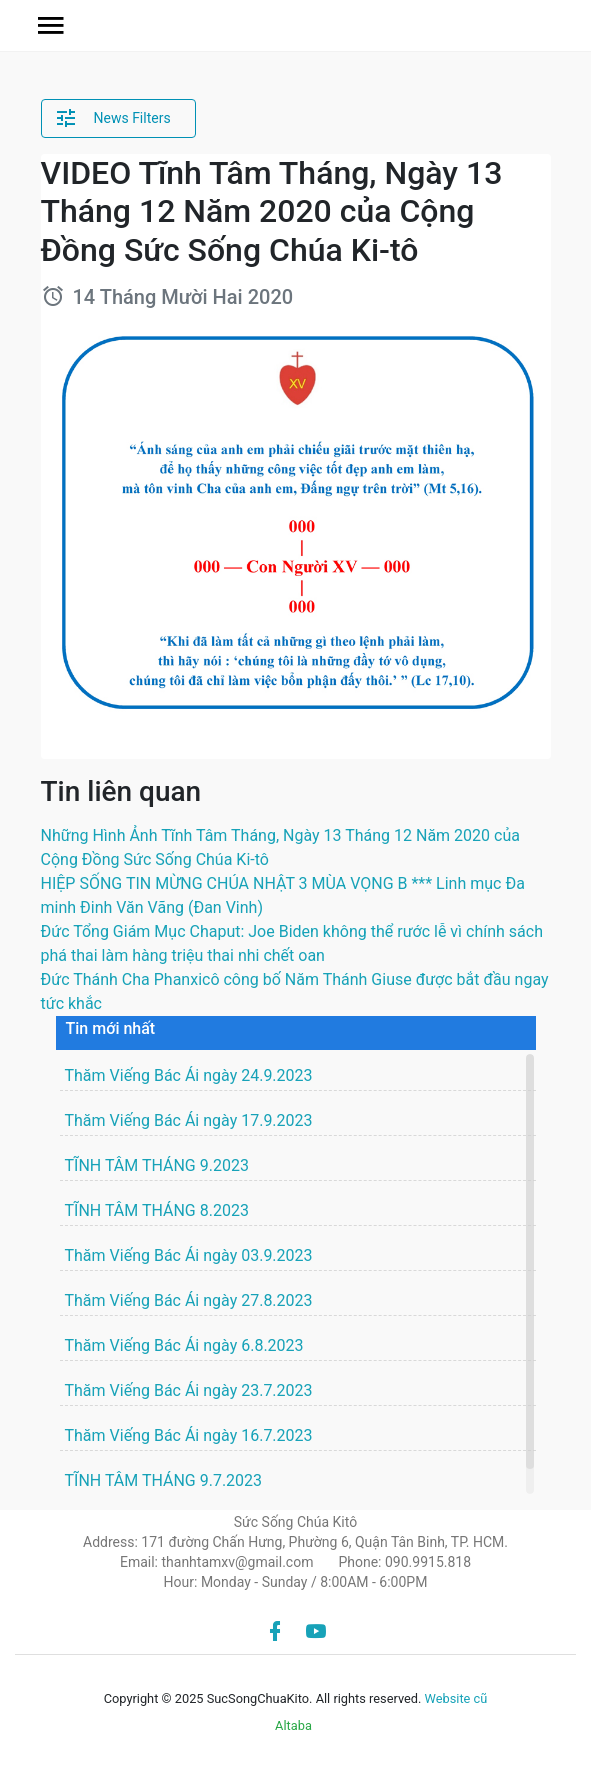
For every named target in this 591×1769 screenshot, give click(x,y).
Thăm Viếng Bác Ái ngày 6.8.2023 (184, 1345)
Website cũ (456, 1698)
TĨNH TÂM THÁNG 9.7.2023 (164, 1480)
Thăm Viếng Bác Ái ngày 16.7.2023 (189, 1435)
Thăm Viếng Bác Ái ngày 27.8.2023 (189, 1300)
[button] (51, 25)
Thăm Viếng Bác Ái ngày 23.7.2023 (189, 1390)
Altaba (293, 1725)
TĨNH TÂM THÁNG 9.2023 (157, 1165)
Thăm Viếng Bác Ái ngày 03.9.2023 (189, 1255)
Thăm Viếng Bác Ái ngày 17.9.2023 (189, 1120)
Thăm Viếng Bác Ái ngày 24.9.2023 (189, 1075)
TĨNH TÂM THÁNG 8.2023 (157, 1210)
